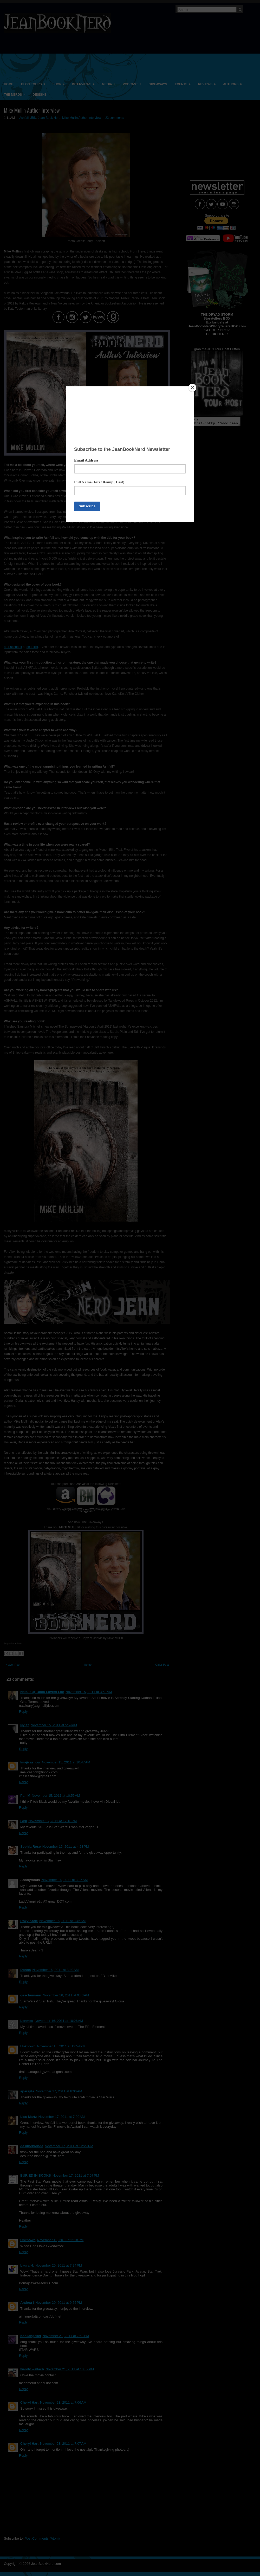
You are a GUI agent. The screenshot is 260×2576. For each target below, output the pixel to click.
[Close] (192, 388)
